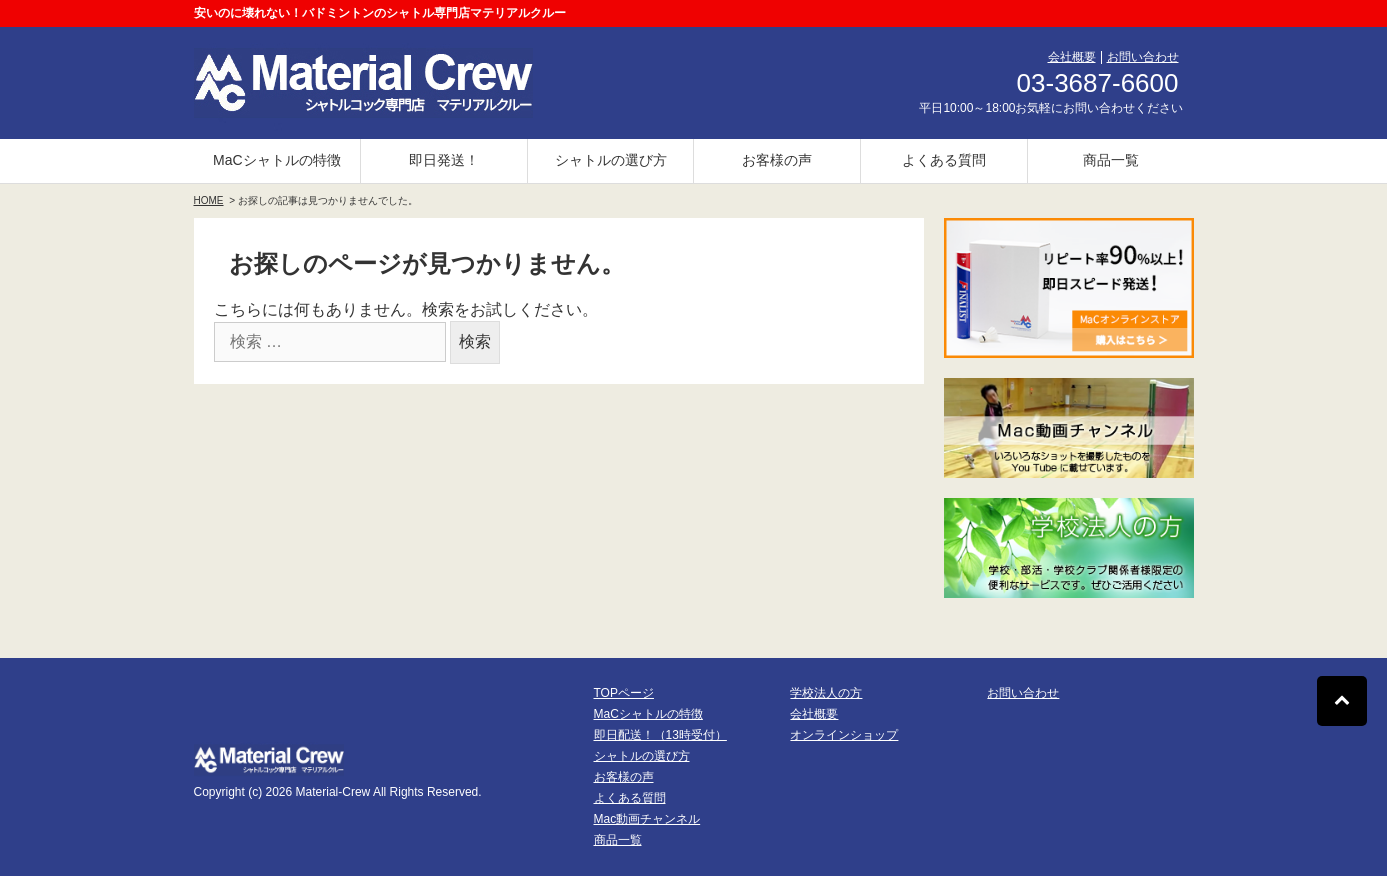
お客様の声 (777, 160)
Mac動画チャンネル (647, 819)
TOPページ (624, 693)
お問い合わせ (1143, 57)
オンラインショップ (844, 735)
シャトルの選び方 (611, 160)
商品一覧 (1111, 160)
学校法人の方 (826, 693)
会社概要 (1072, 57)
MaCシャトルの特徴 (277, 160)
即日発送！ (444, 160)
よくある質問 (944, 160)
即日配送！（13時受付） (660, 735)
